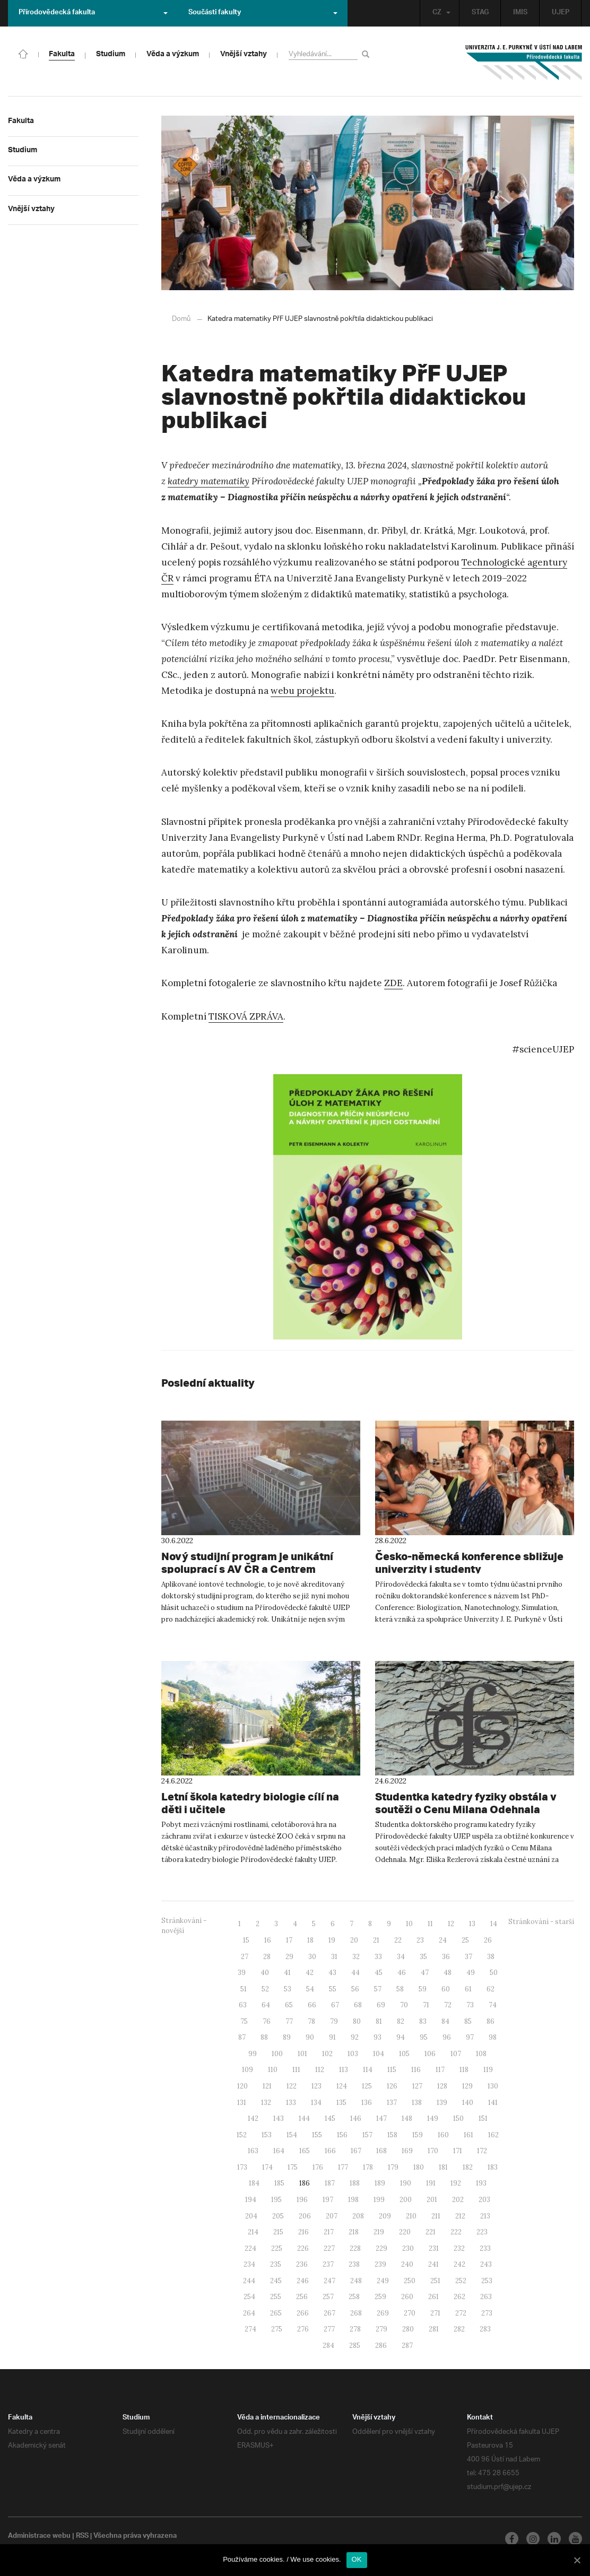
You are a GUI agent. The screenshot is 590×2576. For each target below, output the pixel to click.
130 (493, 2085)
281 (434, 2328)
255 (275, 2296)
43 (332, 1972)
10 (409, 1923)
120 (242, 2085)
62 (490, 1988)
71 (426, 2004)
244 (249, 2280)
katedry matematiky (208, 480)
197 (328, 2199)
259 (380, 2296)
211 (435, 2215)
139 (442, 2102)
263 (486, 2296)
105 (404, 2053)
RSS (84, 2536)
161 (468, 2134)
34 (401, 1956)
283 (485, 2328)
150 (458, 2117)
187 (330, 2182)
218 (354, 2231)
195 (276, 2199)
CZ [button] (439, 13)
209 (385, 2215)
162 (493, 2134)
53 (287, 1988)
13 (472, 1923)
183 (493, 2166)
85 (468, 2020)
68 (358, 2004)
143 (278, 2117)
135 (341, 2102)
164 (278, 2150)
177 (343, 2166)
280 (408, 2328)
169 (407, 2150)
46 (401, 1972)
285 (354, 2344)
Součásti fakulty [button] (262, 13)
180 (418, 2166)
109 (247, 2069)
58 (400, 1988)
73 (470, 2004)
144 (304, 2117)
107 (455, 2053)
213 (485, 2215)
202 (458, 2199)
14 (493, 1923)
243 (486, 2263)
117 (440, 2069)
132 (266, 2102)
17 (289, 1939)
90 (310, 2036)
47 (425, 1972)
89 (287, 2036)
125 (367, 2085)
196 (302, 2199)
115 (391, 2069)
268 (356, 2312)
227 (329, 2247)
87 (242, 2036)
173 (242, 2166)
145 (330, 2117)
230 (408, 2247)
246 (303, 2280)
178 (368, 2166)
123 (316, 2085)
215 (278, 2231)
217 (329, 2231)
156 (342, 2134)
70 (404, 2004)
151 (483, 2117)
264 (249, 2312)
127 (417, 2085)
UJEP (560, 13)
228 (355, 2247)
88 (264, 2036)
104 (378, 2053)
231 (434, 2247)
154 (292, 2134)
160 (443, 2134)
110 (272, 2069)
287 (407, 2344)
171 (457, 2150)
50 (494, 1972)
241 (433, 2263)
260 (407, 2296)
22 (398, 1939)
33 (378, 1956)
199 (379, 2199)
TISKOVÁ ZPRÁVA (246, 1016)
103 (353, 2053)
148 (407, 2117)
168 (381, 2150)
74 (493, 2004)
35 (423, 1956)
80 (357, 2020)
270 (409, 2312)
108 (481, 2053)
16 (267, 1939)
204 (251, 2215)
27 (244, 1956)
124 (341, 2085)
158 (392, 2134)
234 (249, 2263)
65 (289, 2004)
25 (465, 1939)
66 (312, 2004)
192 (455, 2182)
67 (335, 2004)
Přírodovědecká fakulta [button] (93, 13)
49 (470, 1972)
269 (383, 2312)
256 (302, 2296)
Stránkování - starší (541, 1921)
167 (356, 2150)
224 (250, 2247)
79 (334, 2020)
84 (445, 2020)
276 (303, 2328)
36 (446, 1956)
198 (353, 2199)
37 (468, 1956)
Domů (181, 319)
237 (328, 2263)
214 (253, 2231)
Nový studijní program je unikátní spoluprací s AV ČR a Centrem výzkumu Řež (253, 1568)
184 (254, 2182)
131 (241, 2102)
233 (485, 2247)
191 (431, 2182)
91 (332, 2036)
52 (265, 1988)
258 (354, 2296)
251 (435, 2280)
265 (276, 2312)
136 (366, 2102)
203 (484, 2199)
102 (327, 2053)
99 (252, 2053)
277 (329, 2328)
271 (435, 2312)
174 (267, 2166)
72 (448, 2004)
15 (246, 1939)
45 (379, 1972)
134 (316, 2102)
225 (276, 2247)
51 (243, 1988)
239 (380, 2263)
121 (267, 2085)
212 (460, 2215)
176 (318, 2166)
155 (317, 2134)
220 (405, 2231)
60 (445, 1988)
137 (392, 2102)
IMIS (520, 13)
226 (303, 2247)
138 (417, 2102)
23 (420, 1939)
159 (417, 2134)
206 (305, 2215)
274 (250, 2328)
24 (443, 1939)
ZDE (393, 982)
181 (443, 2166)
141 (493, 2102)
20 (354, 1939)
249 (383, 2280)
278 (355, 2328)
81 (379, 2020)
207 (331, 2215)
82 (400, 2020)
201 (432, 2199)
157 (367, 2134)
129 (467, 2085)
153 (267, 2134)
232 (459, 2247)
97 (470, 2036)
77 (289, 2020)
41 (287, 1972)
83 (423, 2020)
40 (265, 1972)
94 (400, 2036)
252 (460, 2280)
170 (433, 2150)
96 (446, 2036)
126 (392, 2085)
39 (242, 1972)
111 (296, 2069)
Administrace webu (39, 2536)
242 (459, 2263)
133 (291, 2102)
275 (276, 2328)
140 (467, 2102)
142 (253, 2117)
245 (276, 2280)
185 (279, 2182)
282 (459, 2328)
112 (319, 2069)
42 (310, 1972)
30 (312, 1956)
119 (488, 2069)
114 (367, 2069)
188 (355, 2182)
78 (311, 2020)
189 (380, 2182)
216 (303, 2231)
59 (423, 1988)
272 (460, 2312)
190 (405, 2182)
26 (488, 1939)
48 (448, 1972)
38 (490, 1956)
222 (456, 2231)
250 (409, 2280)
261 (433, 2296)
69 (381, 2004)
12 (451, 1923)
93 (377, 2036)
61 (468, 1988)
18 (310, 1939)
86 (490, 2020)
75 (244, 2020)
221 (431, 2231)
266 (303, 2312)
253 (486, 2280)
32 (356, 1956)
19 (331, 1939)
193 (481, 2182)
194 (250, 2199)
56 (355, 1988)
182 (468, 2166)
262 (459, 2296)
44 (355, 1972)
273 (486, 2312)
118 (463, 2069)
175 (293, 2166)
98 (493, 2036)
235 (275, 2263)
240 (407, 2263)
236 (302, 2263)
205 (278, 2215)
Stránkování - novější (183, 1925)
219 (379, 2231)
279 (381, 2328)
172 (482, 2150)
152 (242, 2134)
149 (432, 2117)
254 (249, 2296)
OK (357, 2559)
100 (277, 2053)
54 (310, 1988)
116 (416, 2069)
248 (356, 2280)
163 (253, 2150)
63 (243, 2004)
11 (430, 1923)
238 (354, 2263)
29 (289, 1956)
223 (482, 2231)
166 (330, 2150)
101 (302, 2053)
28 (267, 1956)
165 (304, 2150)
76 (267, 2020)
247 (329, 2280)
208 (358, 2215)
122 (292, 2085)
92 (355, 2036)
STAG (479, 13)
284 (328, 2344)
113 (343, 2069)
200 (406, 2199)
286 (381, 2344)
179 (393, 2166)
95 (424, 2036)
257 (328, 2296)
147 (381, 2117)
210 (411, 2215)
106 (430, 2053)
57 (377, 1988)
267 (329, 2312)
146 (355, 2117)
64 (266, 2004)
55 (332, 1988)
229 (381, 2247)
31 (334, 1956)
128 (442, 2085)
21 (376, 1939)
